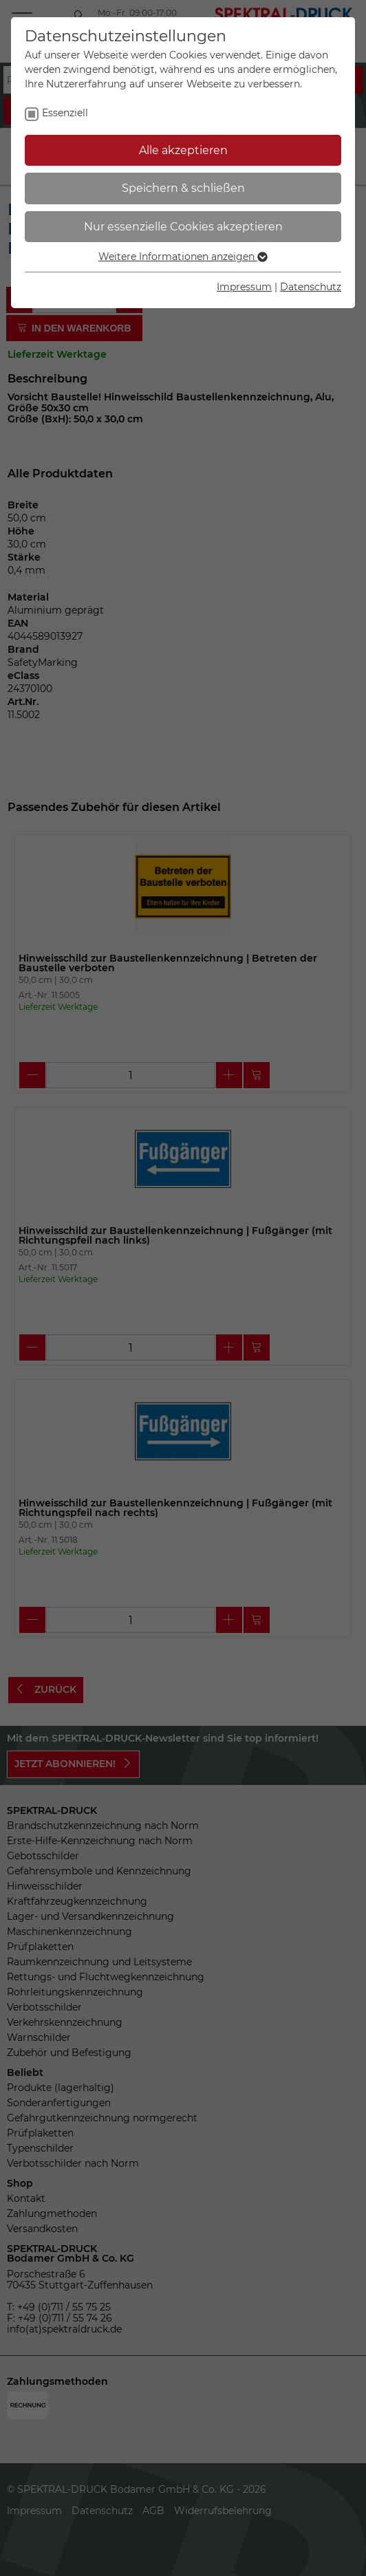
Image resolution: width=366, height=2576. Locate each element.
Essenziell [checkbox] (65, 113)
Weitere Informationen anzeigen (183, 256)
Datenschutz (310, 287)
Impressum (244, 287)
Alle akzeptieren (183, 150)
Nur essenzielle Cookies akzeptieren (183, 226)
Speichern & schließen (183, 188)
